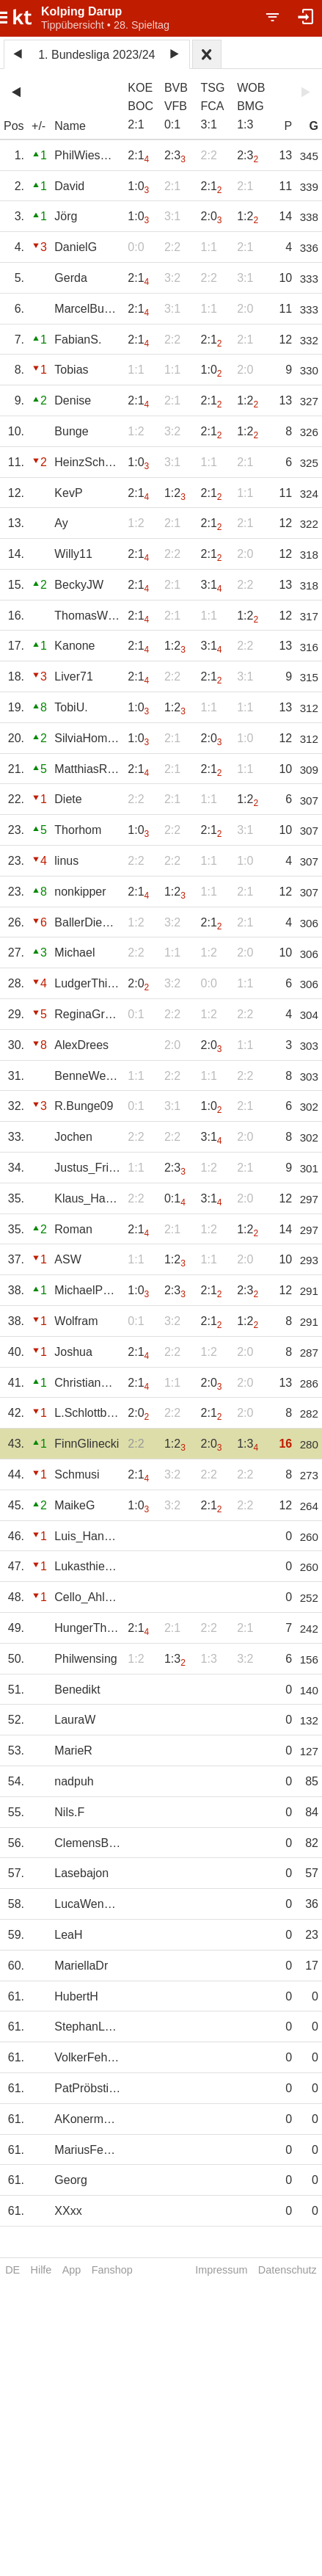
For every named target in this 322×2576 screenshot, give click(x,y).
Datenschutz (287, 2270)
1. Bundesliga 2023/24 (96, 54)
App (71, 2270)
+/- (38, 126)
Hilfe (41, 2270)
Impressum (221, 2270)
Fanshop (112, 2270)
